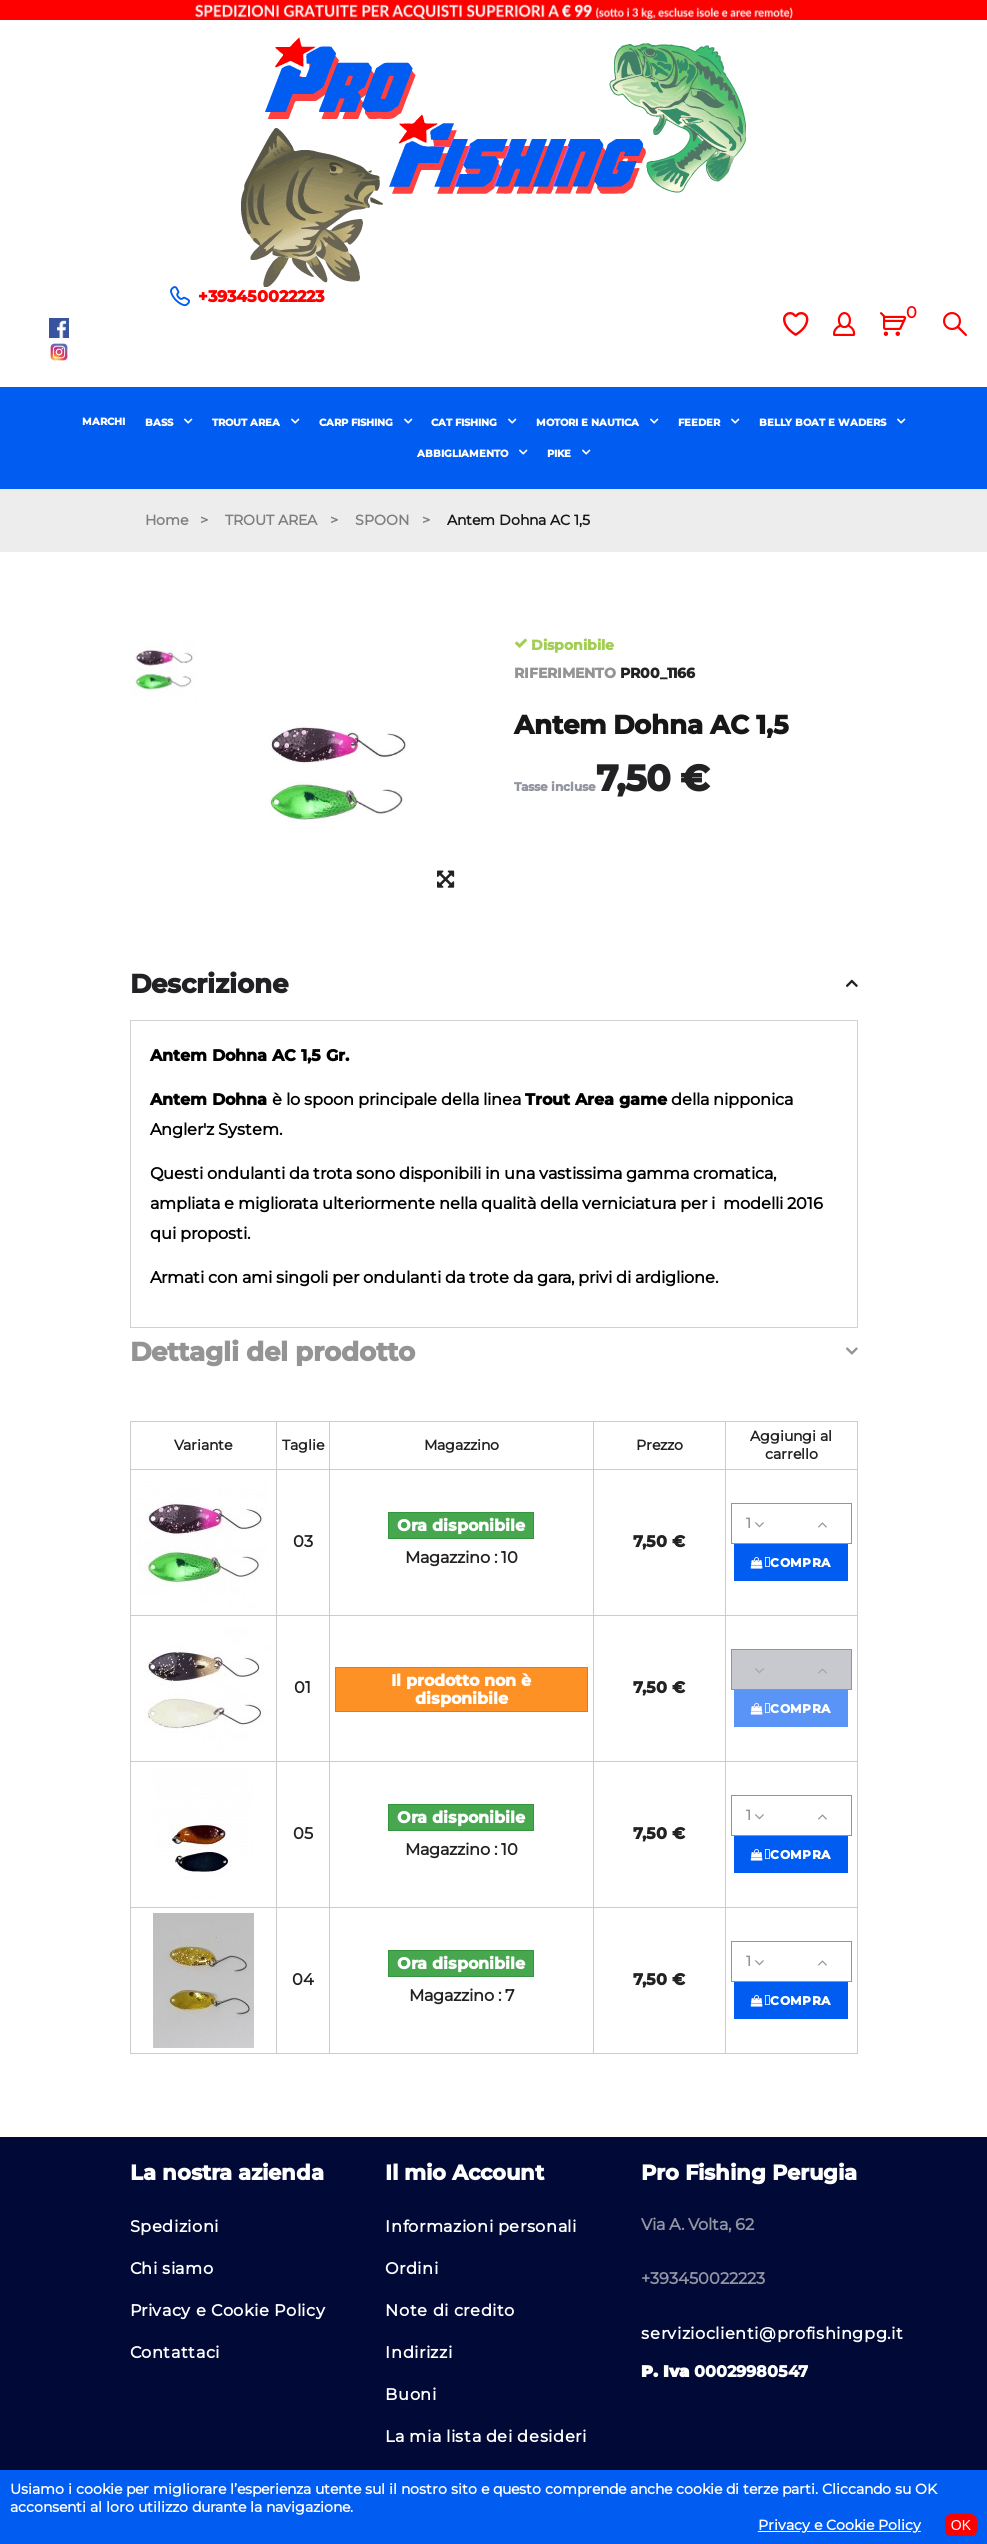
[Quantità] (791, 1523)
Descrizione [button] (209, 985)
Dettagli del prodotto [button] (272, 1353)
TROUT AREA (247, 422)
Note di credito (450, 2310)
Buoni (410, 2394)
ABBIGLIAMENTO (464, 453)
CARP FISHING (357, 422)
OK (961, 2525)
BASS (160, 422)
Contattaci (175, 2352)
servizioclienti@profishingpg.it (772, 2333)
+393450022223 (261, 296)
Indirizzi (418, 2352)
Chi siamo (172, 2268)
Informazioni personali (480, 2226)
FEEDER (700, 422)
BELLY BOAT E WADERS (824, 422)
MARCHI (103, 421)
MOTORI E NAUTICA (589, 422)
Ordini (411, 2268)
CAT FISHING (465, 422)
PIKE (560, 453)
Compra (791, 1562)
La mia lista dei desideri (485, 2436)
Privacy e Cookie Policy (228, 2310)
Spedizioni (174, 2226)
